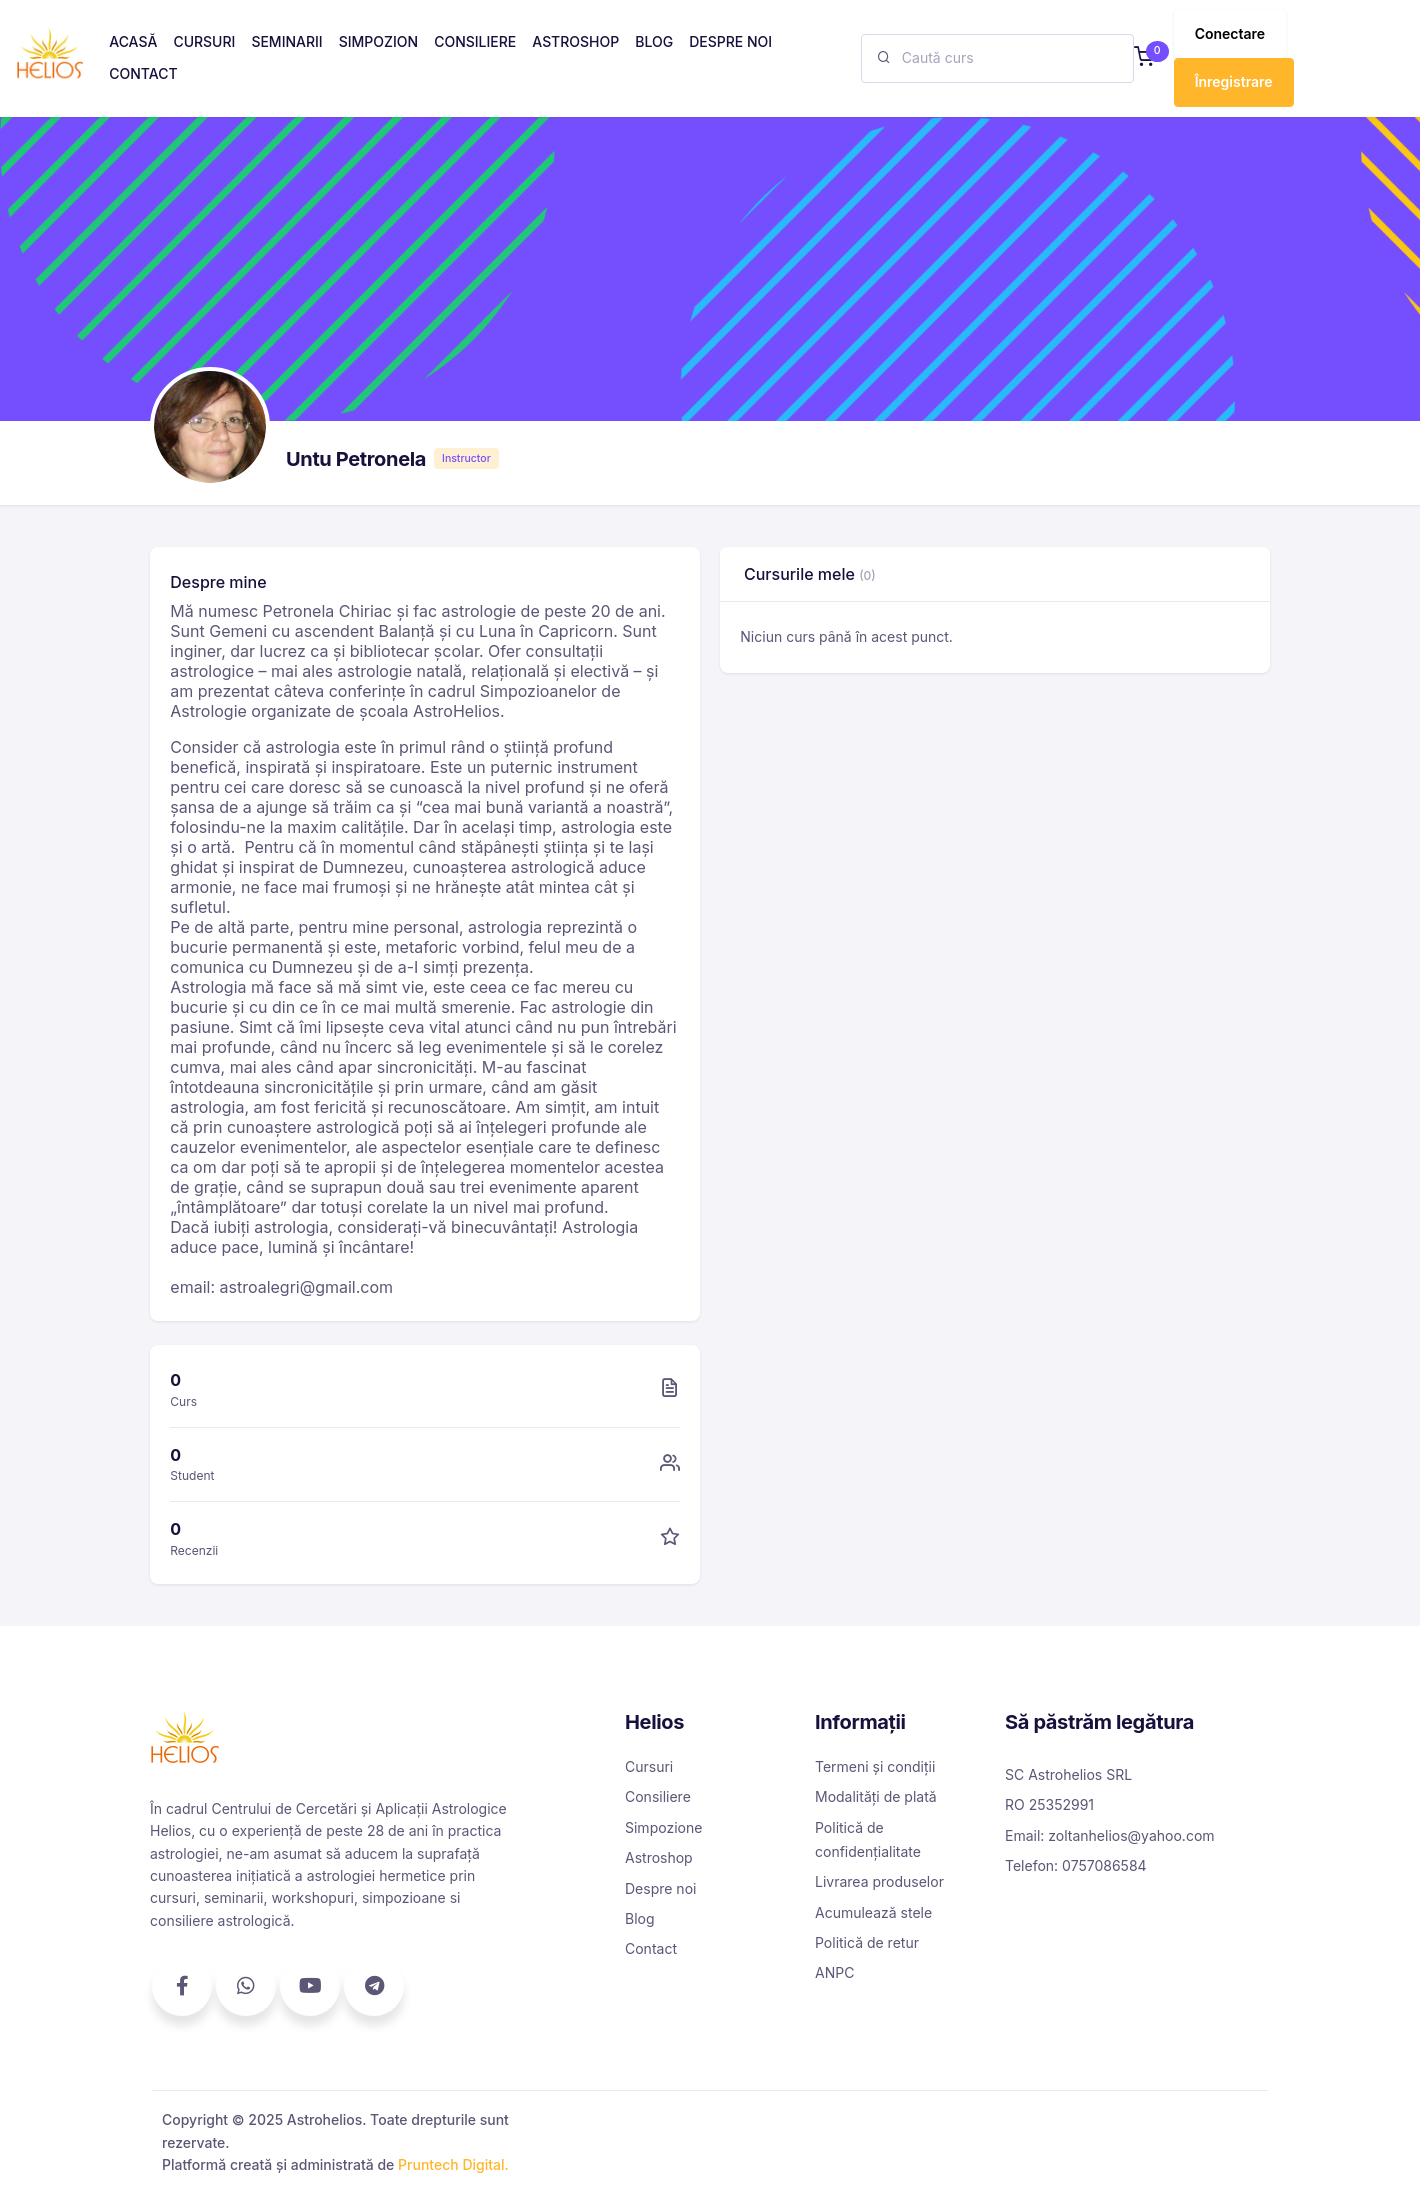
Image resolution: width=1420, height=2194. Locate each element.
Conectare (1230, 33)
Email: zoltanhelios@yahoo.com (1110, 1835)
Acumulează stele (873, 1912)
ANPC (834, 1972)
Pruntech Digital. (453, 2164)
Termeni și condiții (875, 1766)
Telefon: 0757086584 (1076, 1865)
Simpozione (663, 1827)
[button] (1144, 58)
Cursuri (649, 1766)
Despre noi (660, 1888)
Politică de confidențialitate (868, 1839)
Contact (651, 1948)
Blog (640, 1918)
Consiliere (658, 1796)
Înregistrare (1234, 81)
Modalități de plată (876, 1796)
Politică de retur (867, 1942)
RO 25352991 (1049, 1804)
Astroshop (659, 1857)
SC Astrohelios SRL (1068, 1774)
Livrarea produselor (879, 1881)
